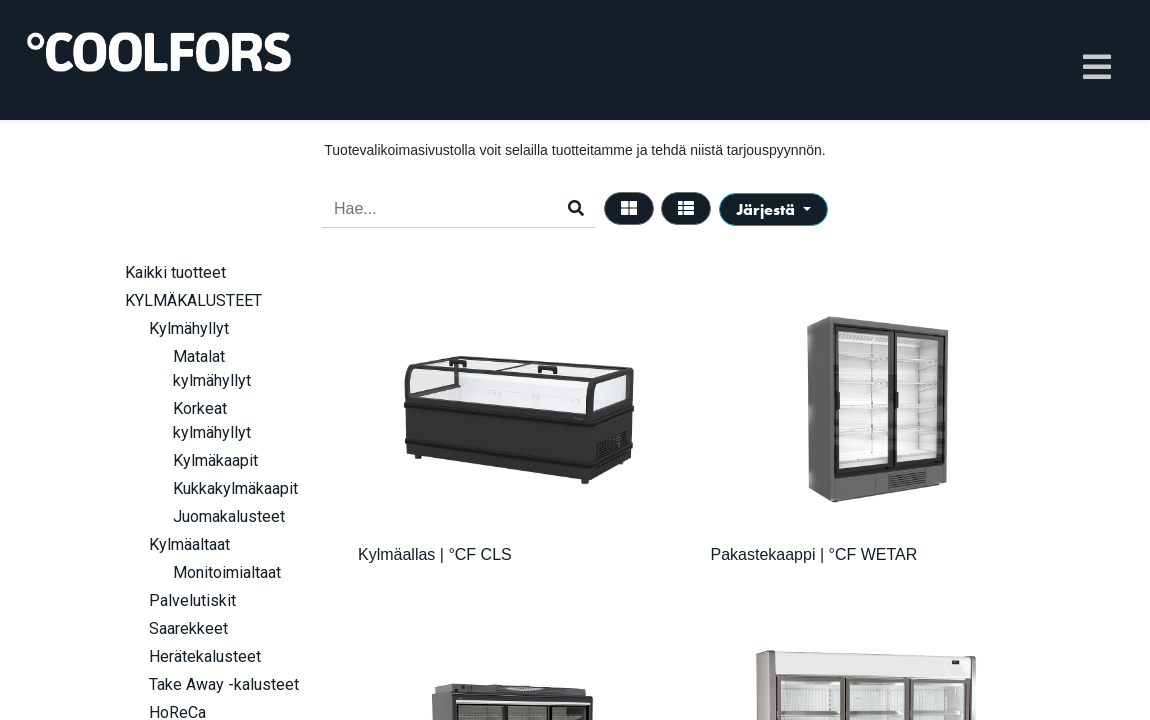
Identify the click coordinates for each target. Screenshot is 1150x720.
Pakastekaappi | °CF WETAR (814, 554)
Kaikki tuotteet (175, 272)
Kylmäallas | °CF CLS (435, 554)
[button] (773, 209)
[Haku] (576, 209)
